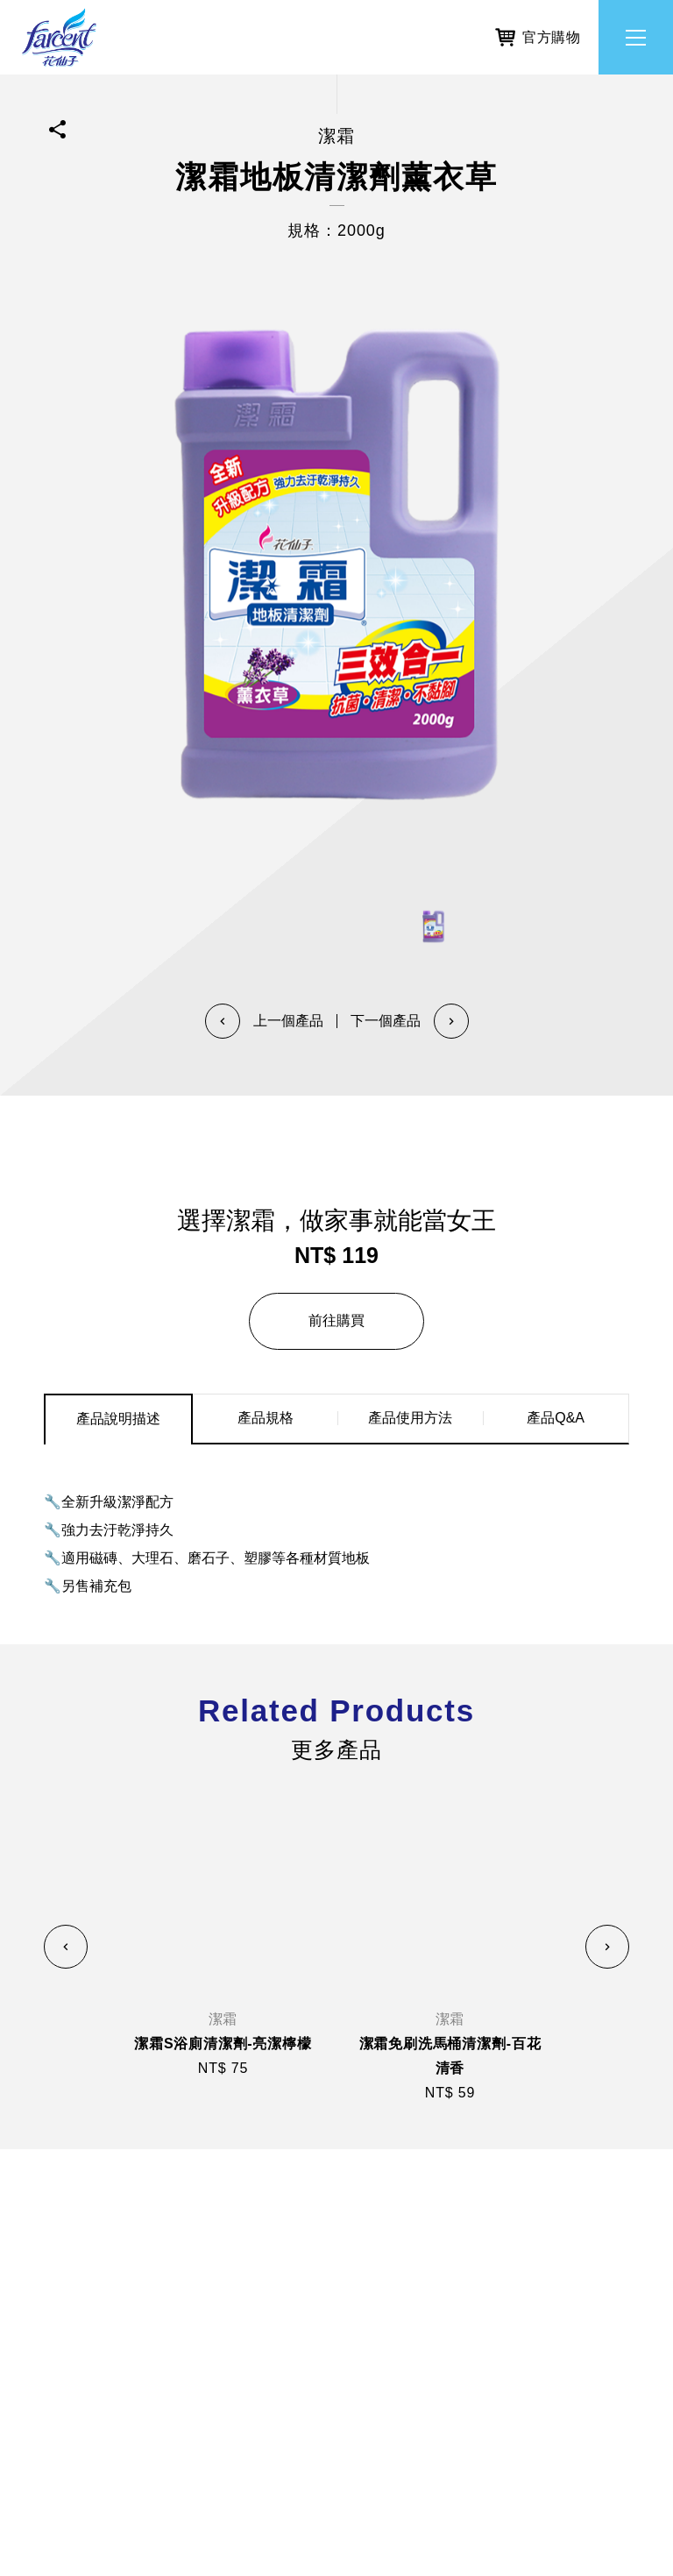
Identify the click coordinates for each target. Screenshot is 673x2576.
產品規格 (265, 1417)
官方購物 (538, 34)
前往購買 (336, 1320)
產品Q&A (555, 1417)
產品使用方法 (410, 1417)
